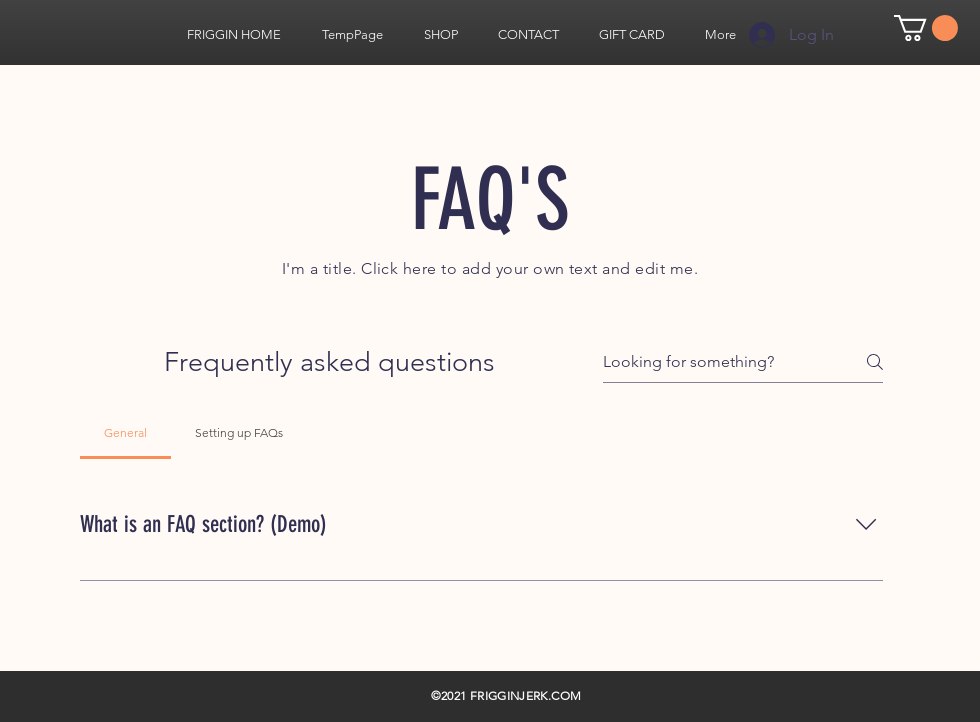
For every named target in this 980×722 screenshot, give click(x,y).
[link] (926, 28)
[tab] (125, 433)
